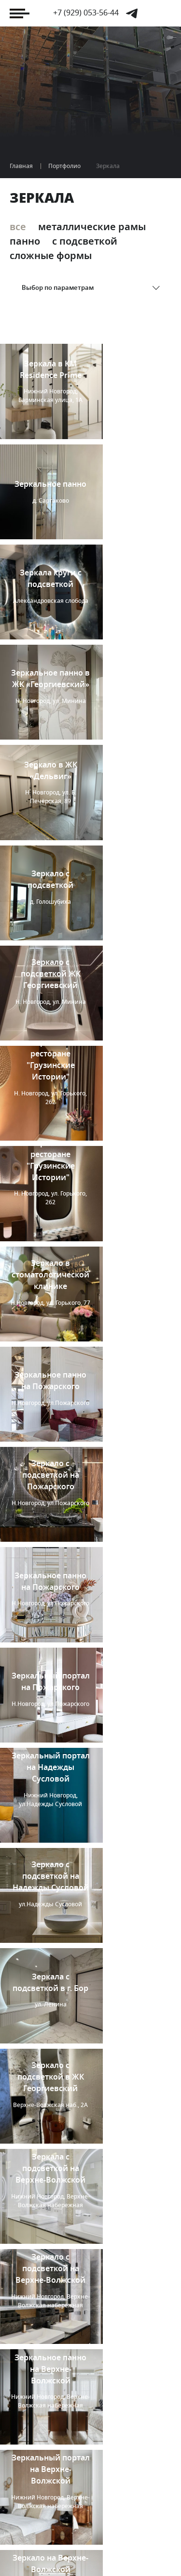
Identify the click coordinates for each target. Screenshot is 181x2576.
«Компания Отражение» (68, 2547)
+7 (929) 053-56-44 (86, 13)
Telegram (132, 13)
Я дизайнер (41, 2510)
